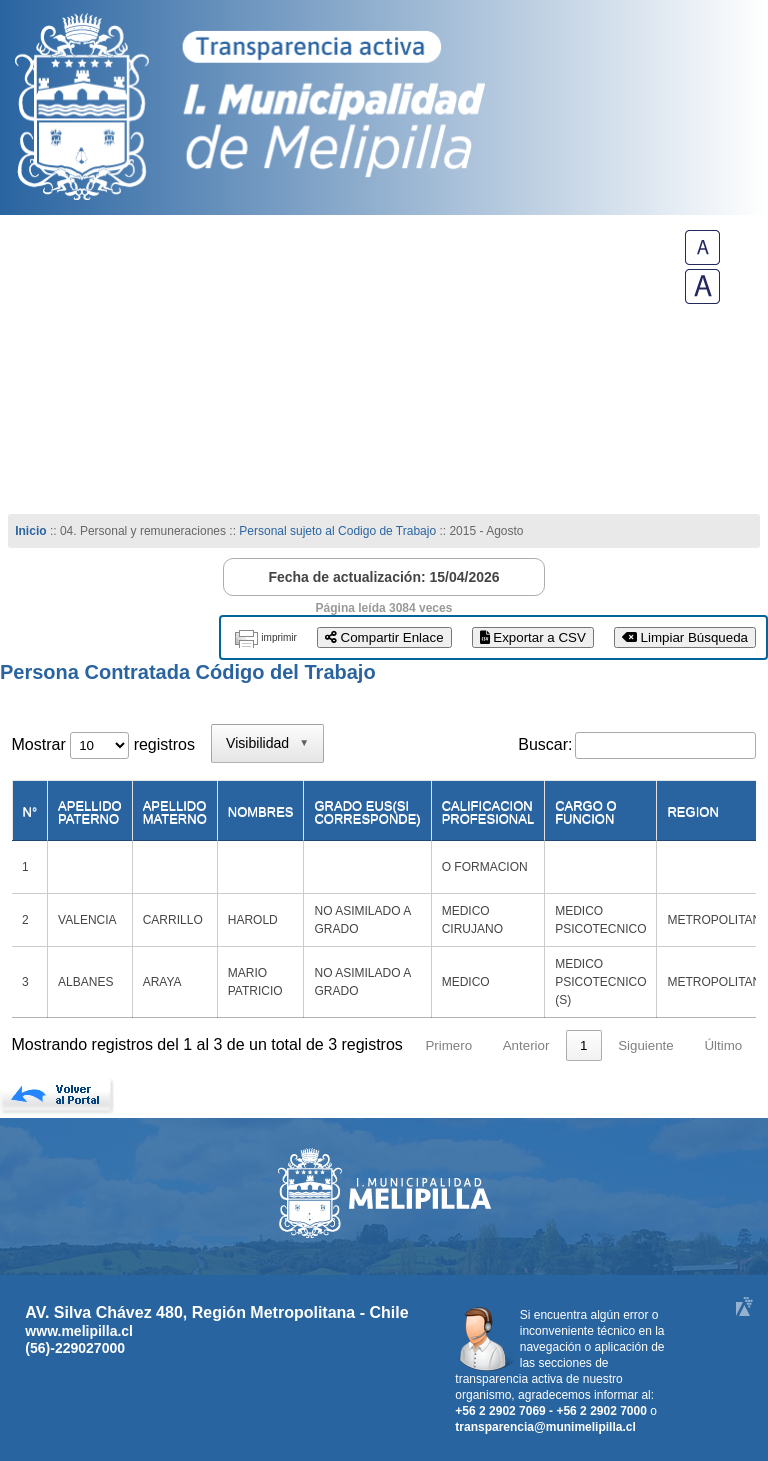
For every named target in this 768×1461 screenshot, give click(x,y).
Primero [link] (448, 1045)
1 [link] (583, 1045)
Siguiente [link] (646, 1045)
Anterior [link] (526, 1045)
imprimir (279, 637)
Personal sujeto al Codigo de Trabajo (337, 531)
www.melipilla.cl (79, 1331)
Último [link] (723, 1045)
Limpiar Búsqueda (685, 637)
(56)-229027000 (75, 1348)
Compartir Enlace (384, 637)
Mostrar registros (103, 744)
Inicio (30, 531)
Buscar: (545, 744)
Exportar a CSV (533, 637)
